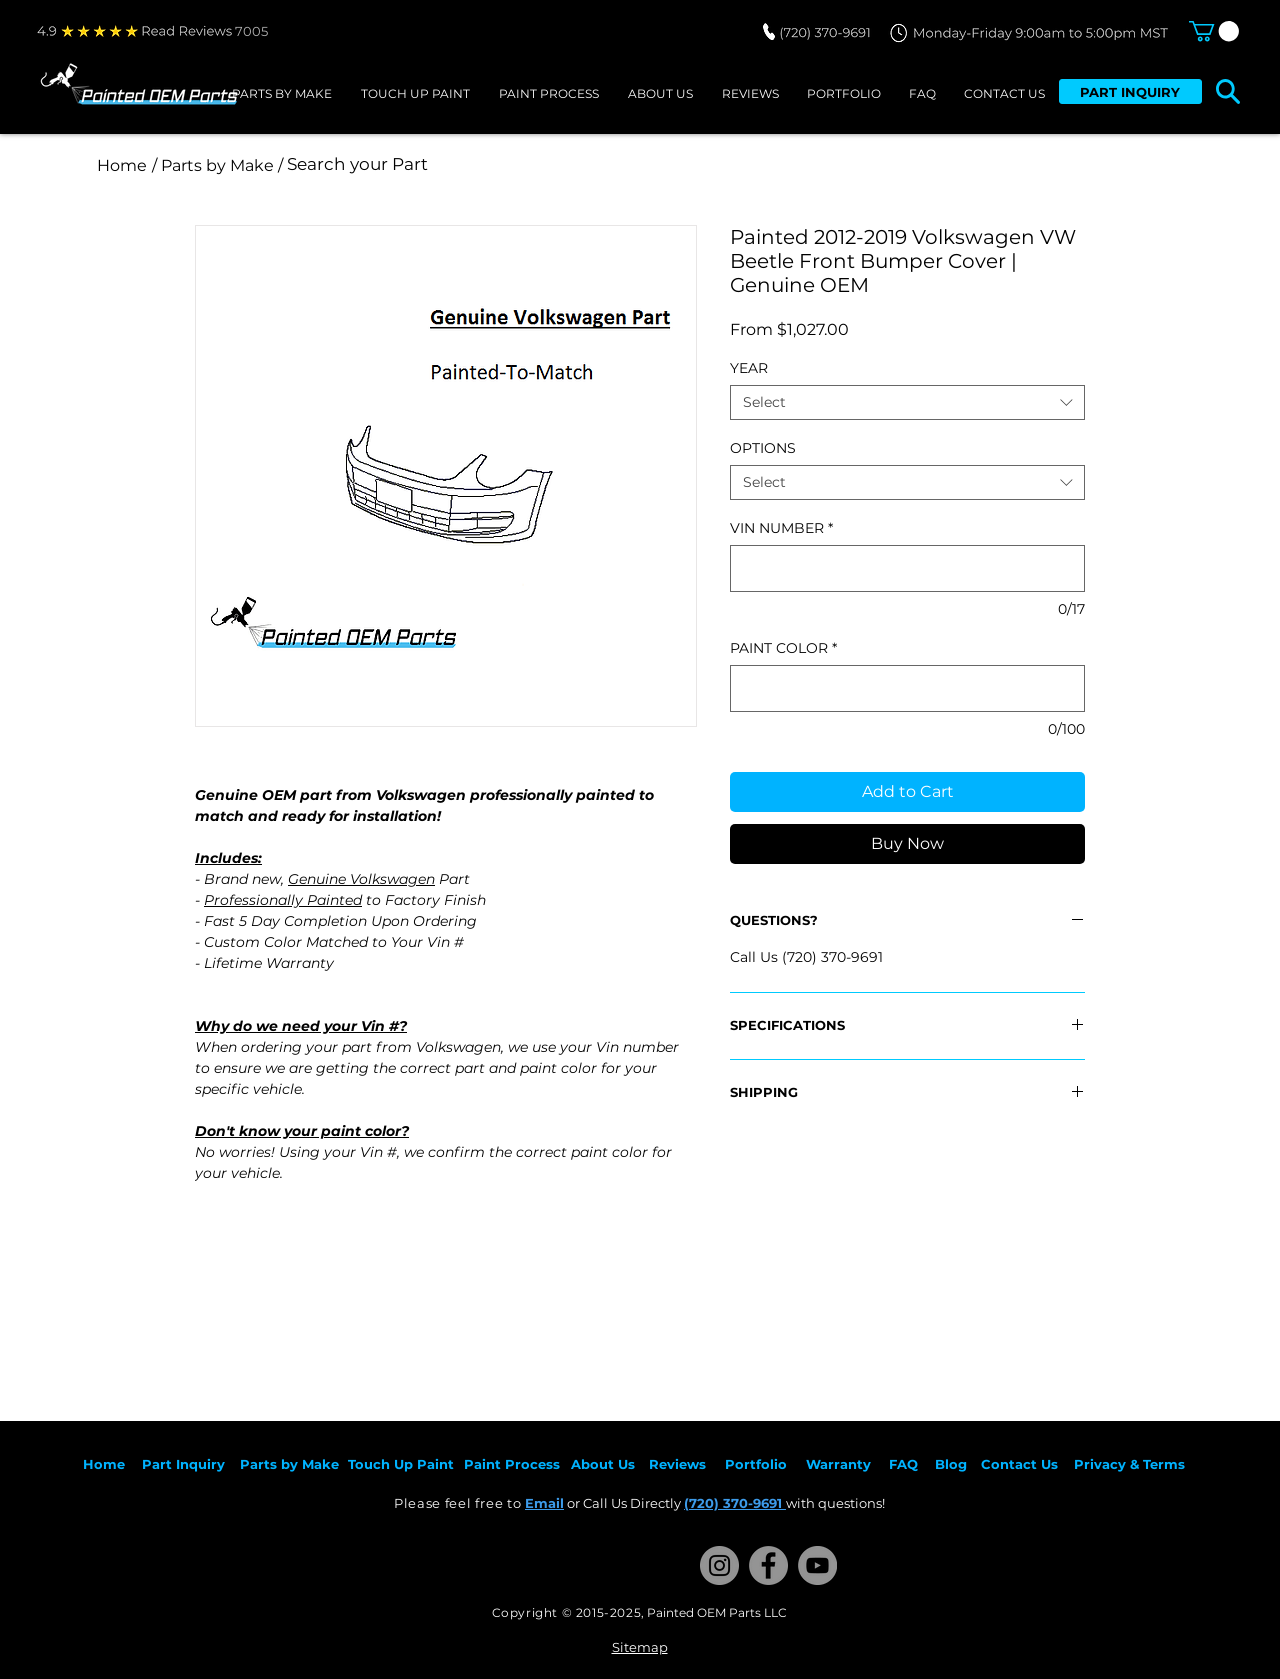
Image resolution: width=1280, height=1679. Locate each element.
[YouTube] (817, 1565)
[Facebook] (768, 1565)
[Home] (122, 165)
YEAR (749, 368)
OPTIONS (763, 448)
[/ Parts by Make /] (217, 165)
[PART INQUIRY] (1130, 91)
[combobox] (907, 402)
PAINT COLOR (783, 648)
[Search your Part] (553, 165)
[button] (1214, 31)
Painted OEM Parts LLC (717, 1612)
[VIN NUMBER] (907, 568)
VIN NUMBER (781, 528)
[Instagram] (719, 1565)
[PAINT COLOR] (907, 688)
